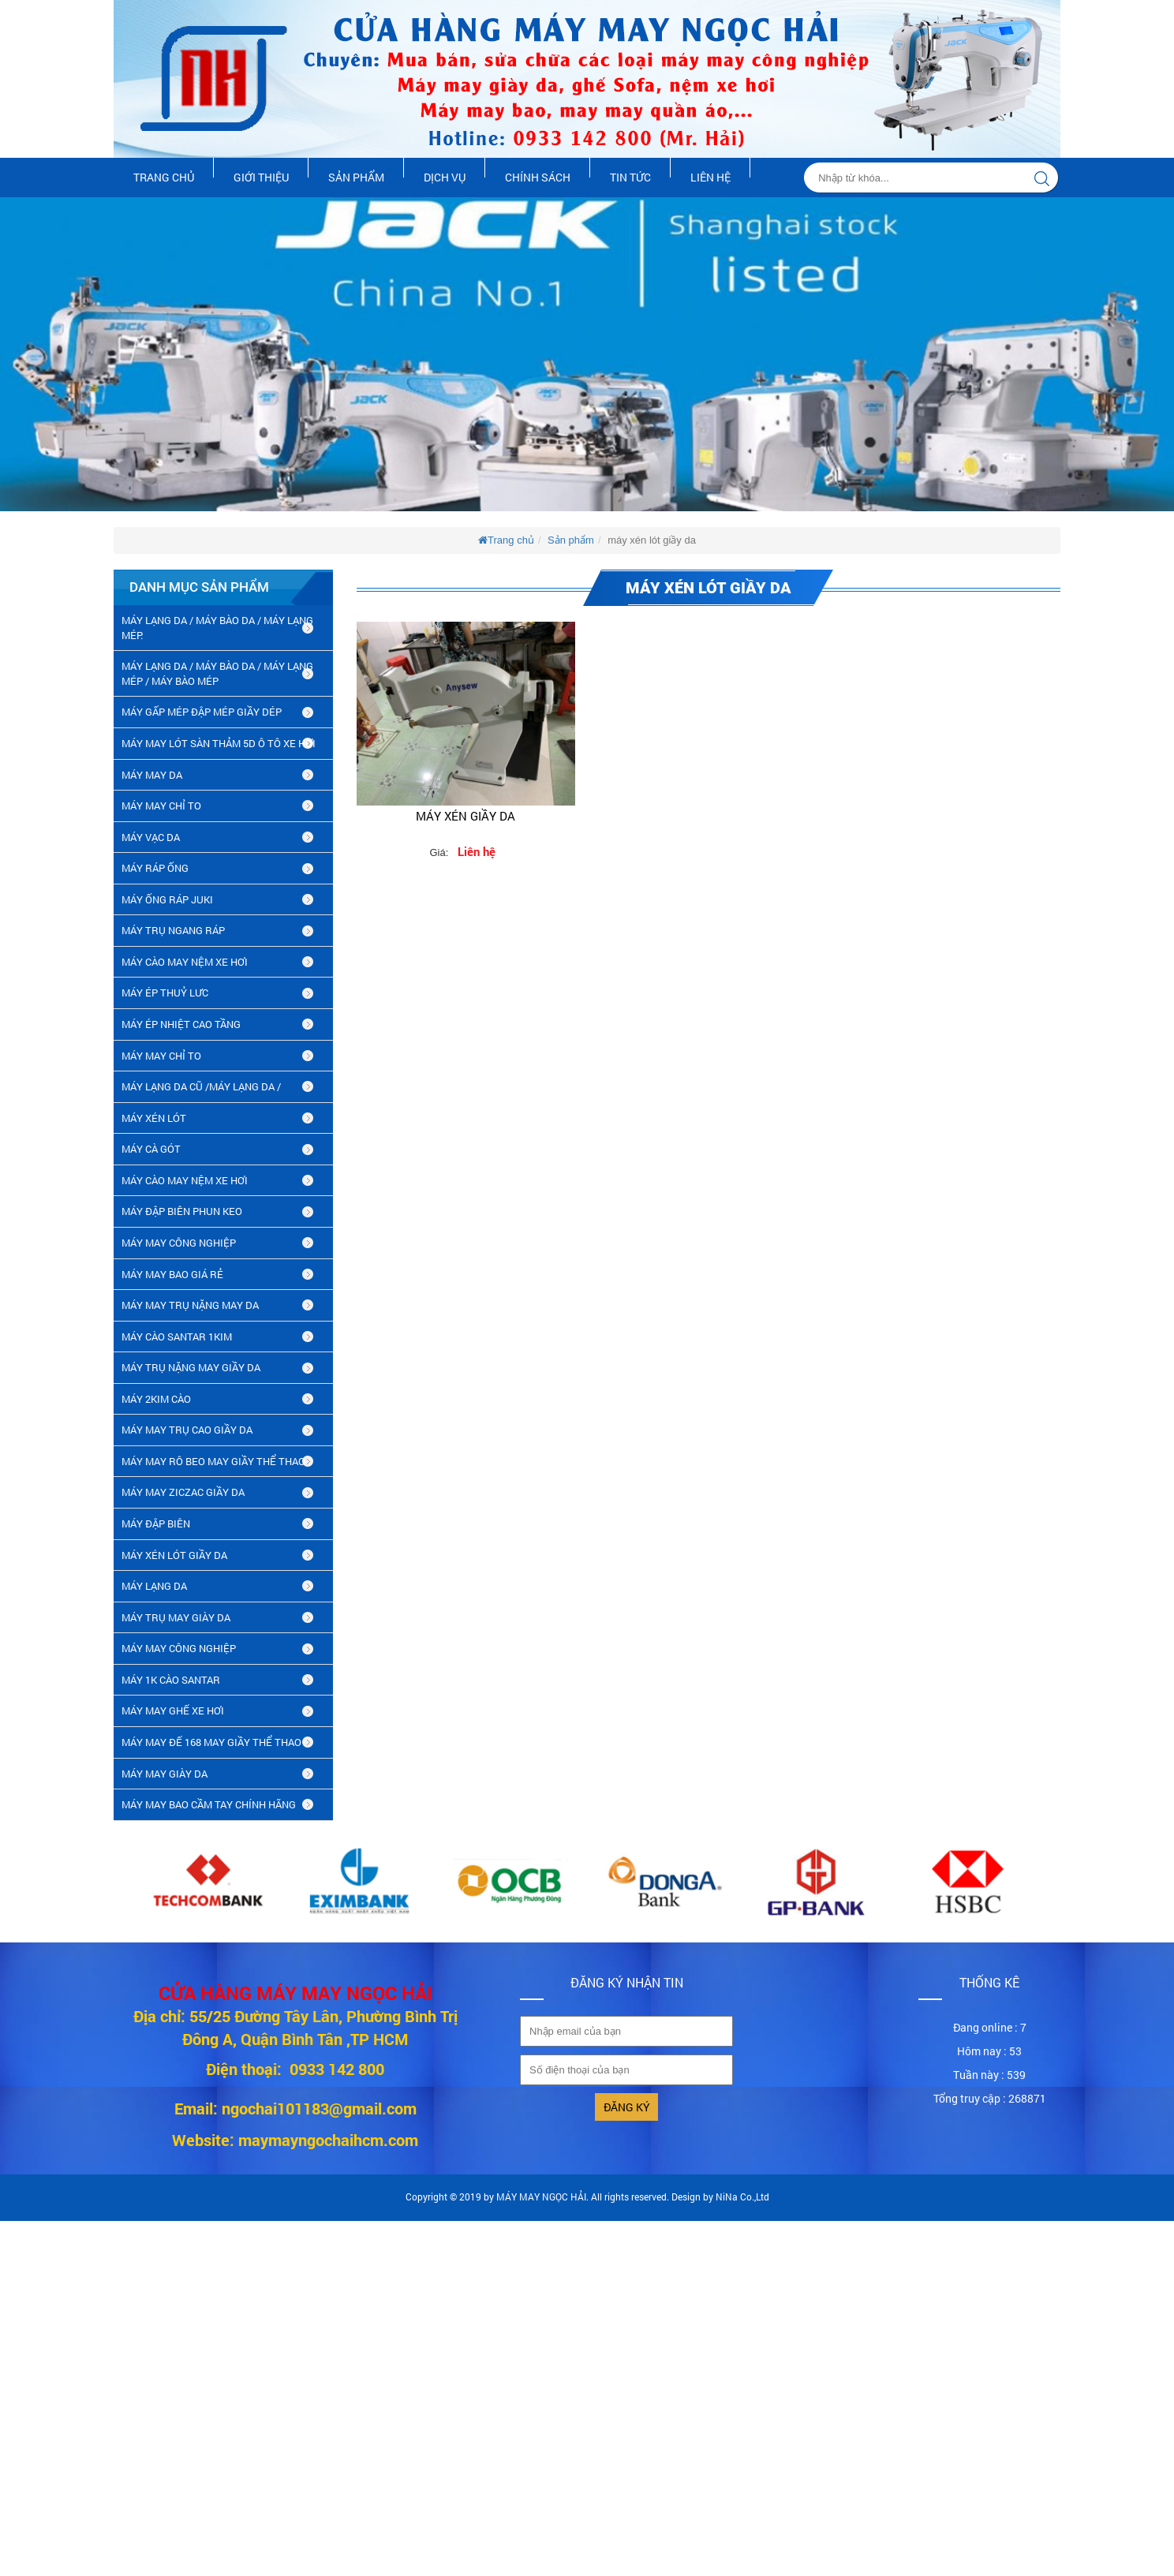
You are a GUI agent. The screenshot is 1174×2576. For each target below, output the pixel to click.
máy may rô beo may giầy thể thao (213, 1461)
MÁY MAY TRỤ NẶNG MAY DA (190, 1305)
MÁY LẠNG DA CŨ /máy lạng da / (201, 1086)
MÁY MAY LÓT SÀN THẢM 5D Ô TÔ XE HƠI (219, 743)
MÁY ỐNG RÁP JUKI (167, 899)
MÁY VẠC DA (151, 837)
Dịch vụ (444, 177)
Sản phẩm (356, 177)
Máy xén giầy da (465, 816)
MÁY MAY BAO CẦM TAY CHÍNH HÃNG (209, 1804)
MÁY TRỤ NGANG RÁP (173, 930)
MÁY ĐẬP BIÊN (156, 1523)
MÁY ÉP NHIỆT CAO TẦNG (181, 1024)
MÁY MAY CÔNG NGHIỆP (179, 1243)
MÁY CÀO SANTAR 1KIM (177, 1336)
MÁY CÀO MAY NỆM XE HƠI (185, 962)
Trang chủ (163, 177)
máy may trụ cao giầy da (187, 1430)
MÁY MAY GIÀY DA (165, 1774)
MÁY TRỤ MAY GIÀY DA (176, 1617)
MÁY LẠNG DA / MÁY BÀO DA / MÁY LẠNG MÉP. (217, 627)
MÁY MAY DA (152, 775)
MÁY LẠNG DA (154, 1586)
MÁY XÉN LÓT (154, 1118)
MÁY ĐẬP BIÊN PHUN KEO (182, 1211)
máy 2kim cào (156, 1399)
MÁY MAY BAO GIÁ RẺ (172, 1274)
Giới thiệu (261, 177)
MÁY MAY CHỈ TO (161, 805)
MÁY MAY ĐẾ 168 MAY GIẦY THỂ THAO (211, 1742)
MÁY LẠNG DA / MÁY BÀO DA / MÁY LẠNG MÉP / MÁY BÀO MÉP (217, 673)
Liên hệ (710, 177)
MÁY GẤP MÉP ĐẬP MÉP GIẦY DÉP (202, 712)
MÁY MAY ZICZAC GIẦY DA (183, 1492)
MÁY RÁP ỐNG (155, 868)
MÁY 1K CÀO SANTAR (171, 1680)
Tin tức (630, 177)
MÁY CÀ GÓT (151, 1149)
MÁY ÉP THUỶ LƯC (165, 992)
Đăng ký (627, 2106)
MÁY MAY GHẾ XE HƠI (173, 1710)
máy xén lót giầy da (174, 1555)
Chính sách (537, 177)
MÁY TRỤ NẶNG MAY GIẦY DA (191, 1367)
